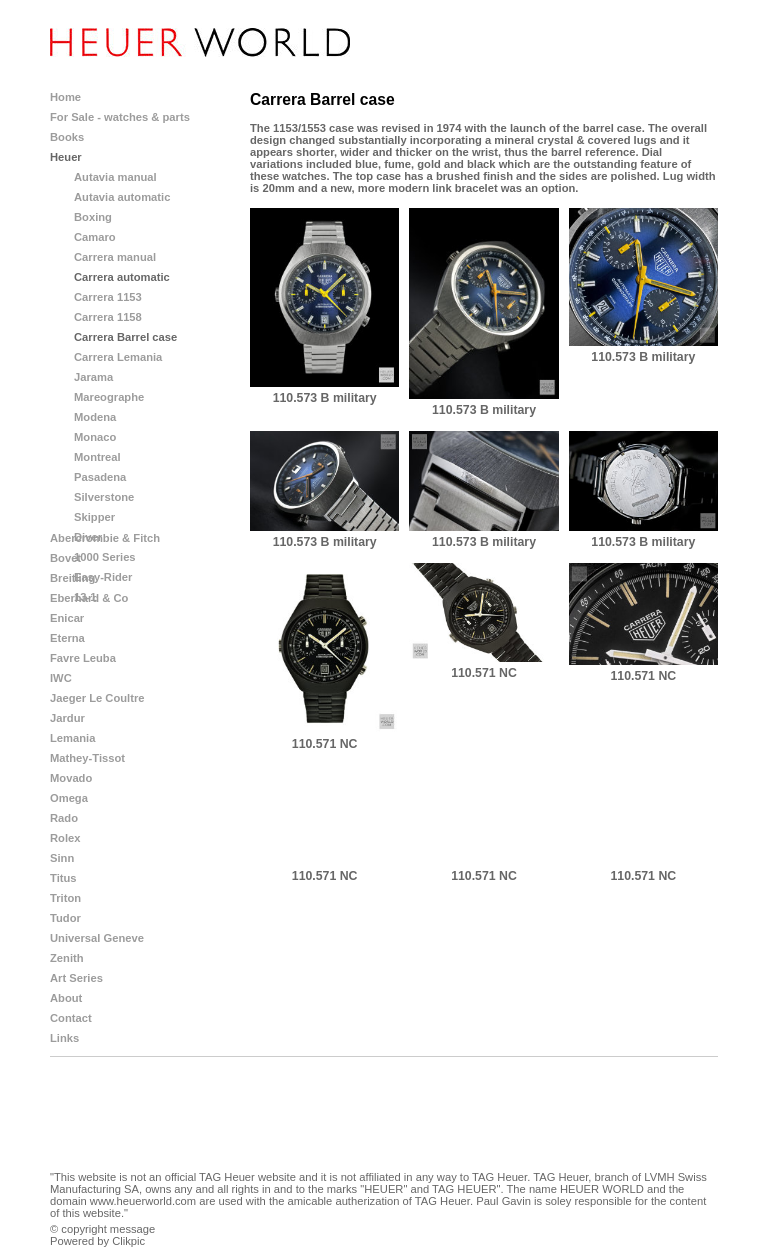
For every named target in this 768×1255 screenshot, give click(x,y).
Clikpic (128, 1241)
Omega (69, 798)
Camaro (95, 237)
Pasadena (100, 477)
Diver (88, 537)
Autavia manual (115, 177)
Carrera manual (115, 257)
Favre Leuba (83, 658)
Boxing (93, 217)
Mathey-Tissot (87, 758)
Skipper (94, 517)
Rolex (65, 838)
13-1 (85, 597)
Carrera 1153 (108, 297)
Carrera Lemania (118, 357)
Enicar (67, 618)
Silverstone (104, 497)
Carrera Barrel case (125, 337)
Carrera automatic (122, 277)
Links (64, 1038)
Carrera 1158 (108, 317)
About (66, 998)
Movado (71, 778)
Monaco (95, 437)
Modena (95, 417)
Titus (63, 878)
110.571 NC (325, 744)
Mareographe (109, 397)
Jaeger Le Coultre (97, 698)
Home (65, 97)
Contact (71, 1018)
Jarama (93, 377)
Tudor (65, 918)
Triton (65, 898)
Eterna (67, 638)
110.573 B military (325, 398)
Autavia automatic (122, 197)
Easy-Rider (103, 577)
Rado (64, 818)
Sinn (62, 858)
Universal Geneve (97, 938)
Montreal (97, 457)
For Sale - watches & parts (120, 117)
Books (67, 137)
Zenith (67, 958)
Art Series (76, 978)
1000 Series (105, 557)
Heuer (66, 157)
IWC (61, 678)
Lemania (72, 738)
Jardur (67, 718)
